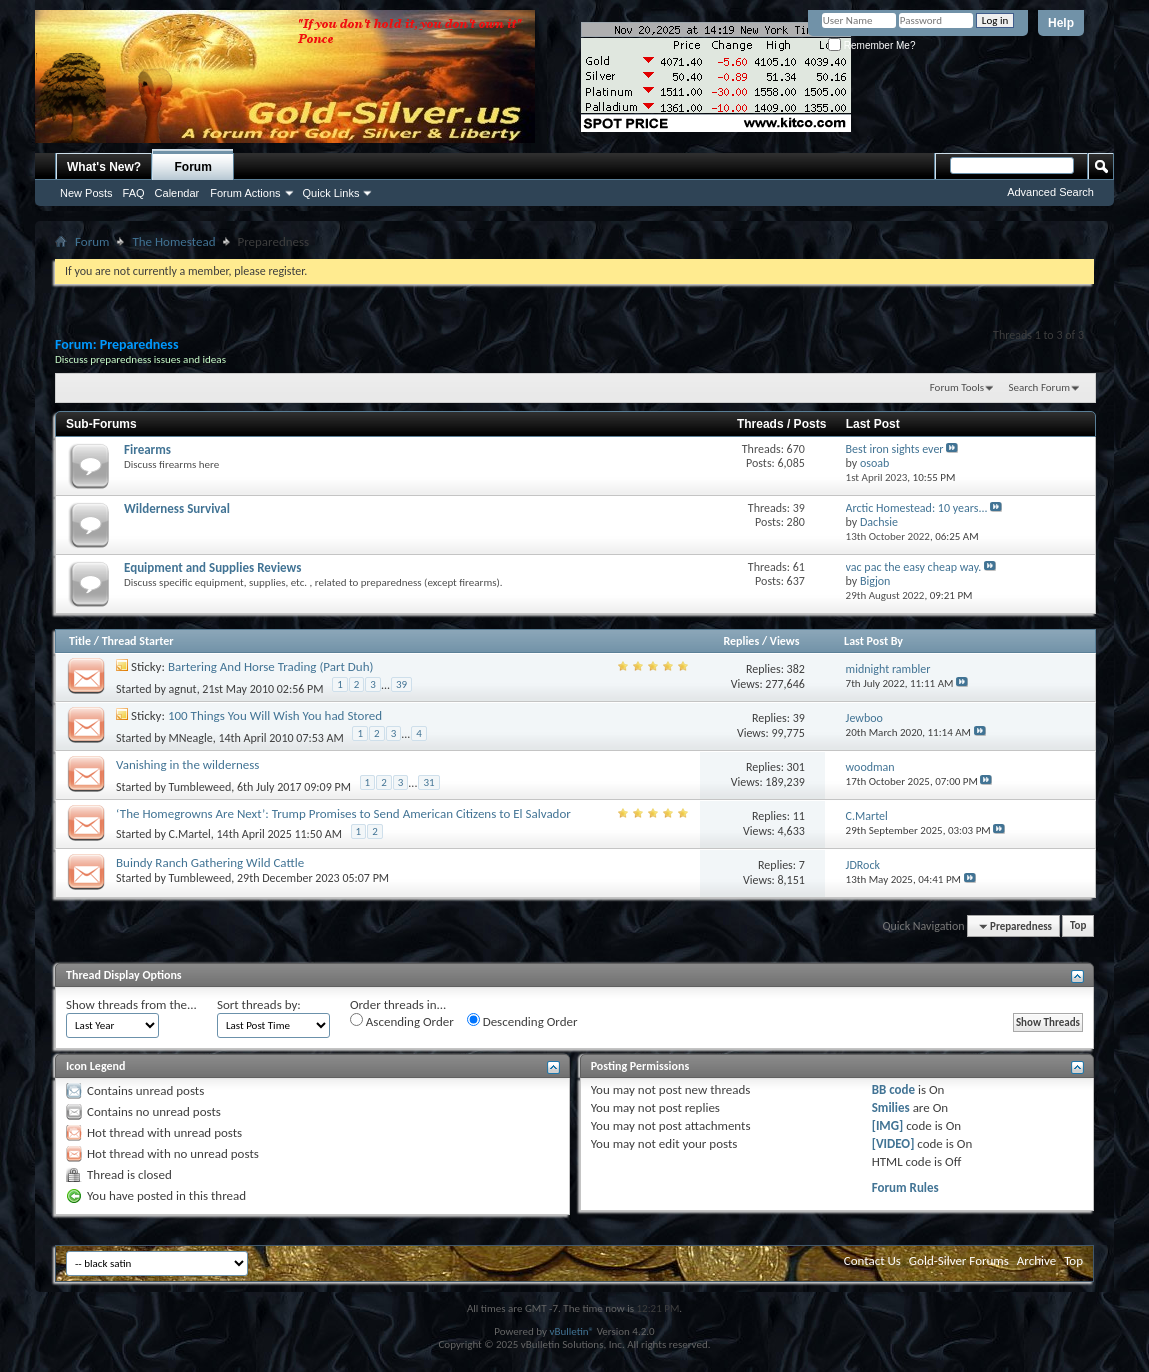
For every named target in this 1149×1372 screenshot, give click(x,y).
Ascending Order (402, 1021)
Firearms (147, 449)
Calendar (177, 193)
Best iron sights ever (895, 449)
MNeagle (191, 737)
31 (428, 782)
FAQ (134, 193)
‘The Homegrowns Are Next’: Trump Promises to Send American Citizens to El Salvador (343, 813)
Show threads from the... (131, 1004)
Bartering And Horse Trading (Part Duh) (271, 666)
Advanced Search (1050, 192)
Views (785, 641)
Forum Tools (957, 387)
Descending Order (522, 1021)
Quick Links (331, 193)
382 (796, 669)
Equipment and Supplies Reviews (212, 567)
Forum (193, 167)
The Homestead (173, 241)
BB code (893, 1089)
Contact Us (872, 1260)
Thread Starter (138, 641)
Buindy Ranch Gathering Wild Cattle (210, 862)
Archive (1036, 1260)
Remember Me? (871, 45)
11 (799, 816)
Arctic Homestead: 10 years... (917, 508)
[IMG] (888, 1125)
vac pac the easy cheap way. (914, 567)
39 (401, 684)
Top (1078, 926)
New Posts (86, 193)
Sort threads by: (259, 1004)
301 (796, 767)
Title (80, 641)
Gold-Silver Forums (959, 1260)
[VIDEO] (893, 1143)
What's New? (104, 167)
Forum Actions (245, 193)
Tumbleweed (200, 786)
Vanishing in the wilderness (187, 764)
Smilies (891, 1107)
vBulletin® (571, 1331)
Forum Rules (905, 1187)
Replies (741, 641)
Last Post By (873, 641)
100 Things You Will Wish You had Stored (275, 715)
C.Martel (190, 834)
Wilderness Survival (177, 508)
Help (1061, 23)
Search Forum (1040, 387)
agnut (183, 688)
